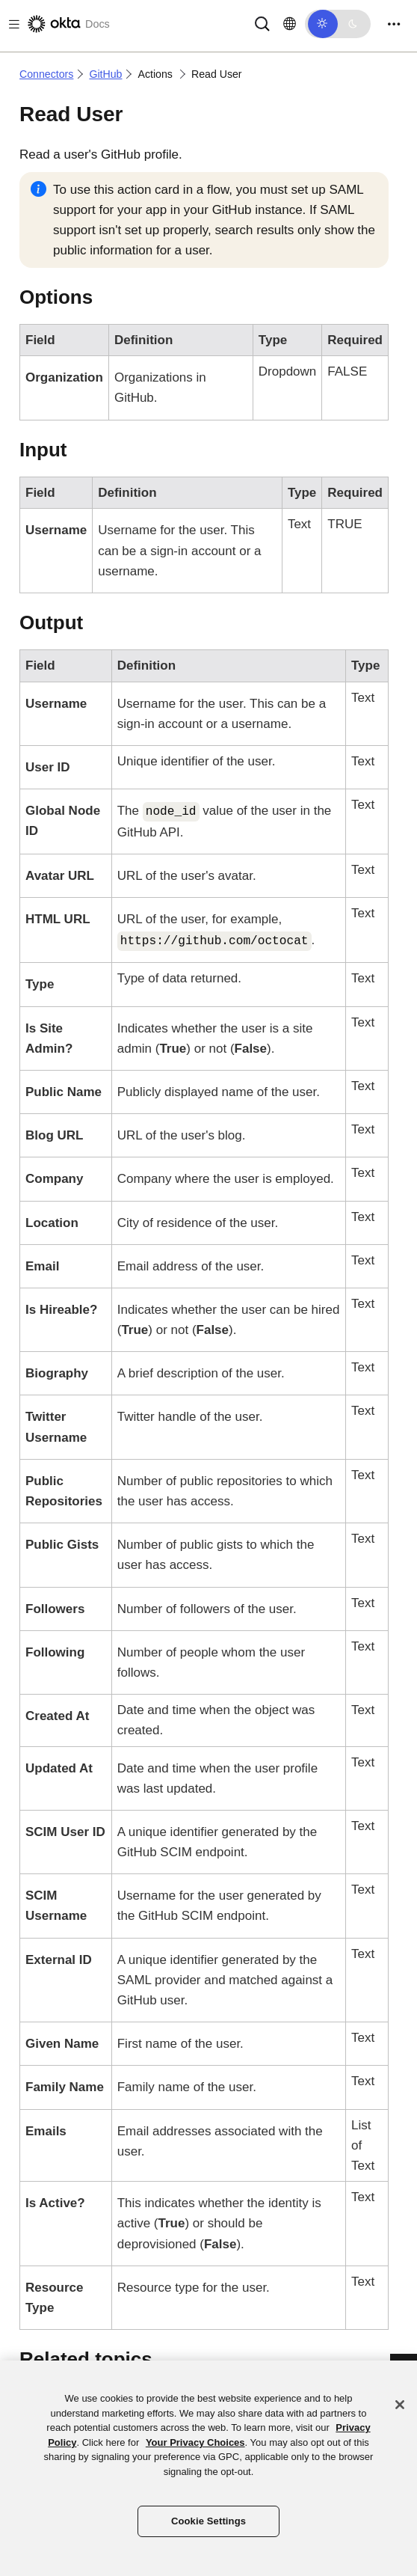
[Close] (399, 2404)
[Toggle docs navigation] (11, 24)
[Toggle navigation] (394, 24)
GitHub (105, 74)
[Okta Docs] (67, 24)
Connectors (46, 74)
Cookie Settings (208, 2521)
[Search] (262, 23)
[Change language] (289, 24)
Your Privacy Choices (195, 2442)
